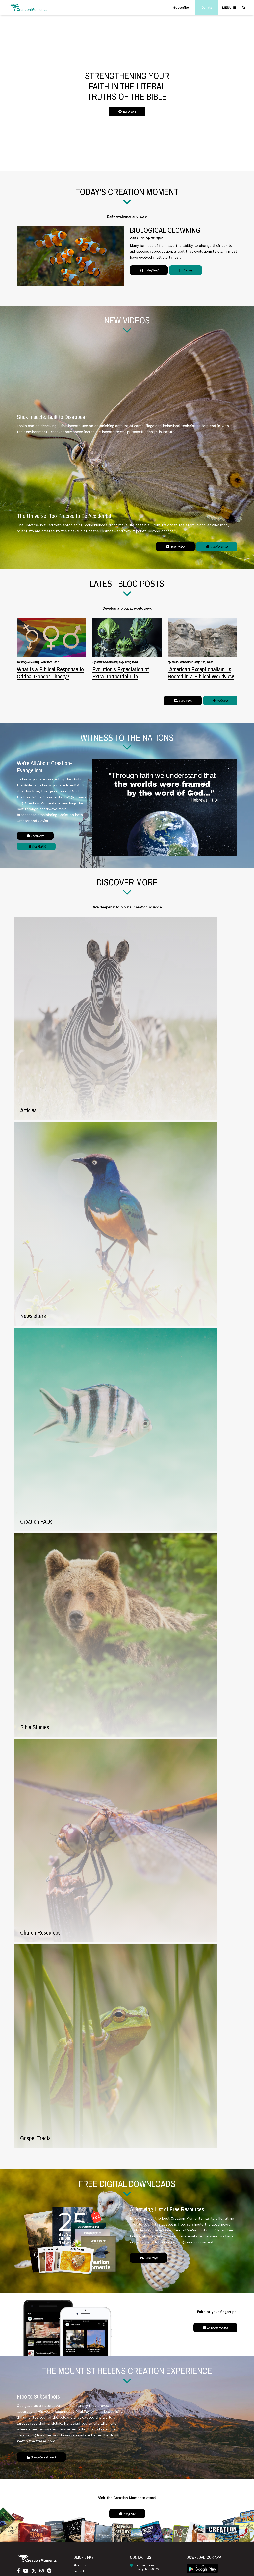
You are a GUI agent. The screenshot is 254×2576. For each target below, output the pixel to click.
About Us (79, 2565)
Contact (78, 2571)
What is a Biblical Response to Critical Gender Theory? (50, 672)
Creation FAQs (217, 547)
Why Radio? (36, 846)
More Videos (175, 547)
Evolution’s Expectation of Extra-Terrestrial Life (120, 672)
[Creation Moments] (28, 7)
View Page (149, 2258)
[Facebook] (18, 2571)
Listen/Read (149, 270)
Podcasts (220, 700)
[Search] (244, 7)
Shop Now (127, 2514)
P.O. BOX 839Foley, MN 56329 (147, 2567)
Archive (185, 270)
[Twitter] (34, 2571)
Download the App (215, 2328)
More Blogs (183, 700)
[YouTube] (25, 2571)
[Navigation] (229, 7)
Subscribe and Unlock (41, 2457)
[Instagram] (41, 2571)
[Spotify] (49, 2571)
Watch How (127, 111)
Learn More (35, 836)
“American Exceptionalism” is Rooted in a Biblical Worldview (201, 672)
